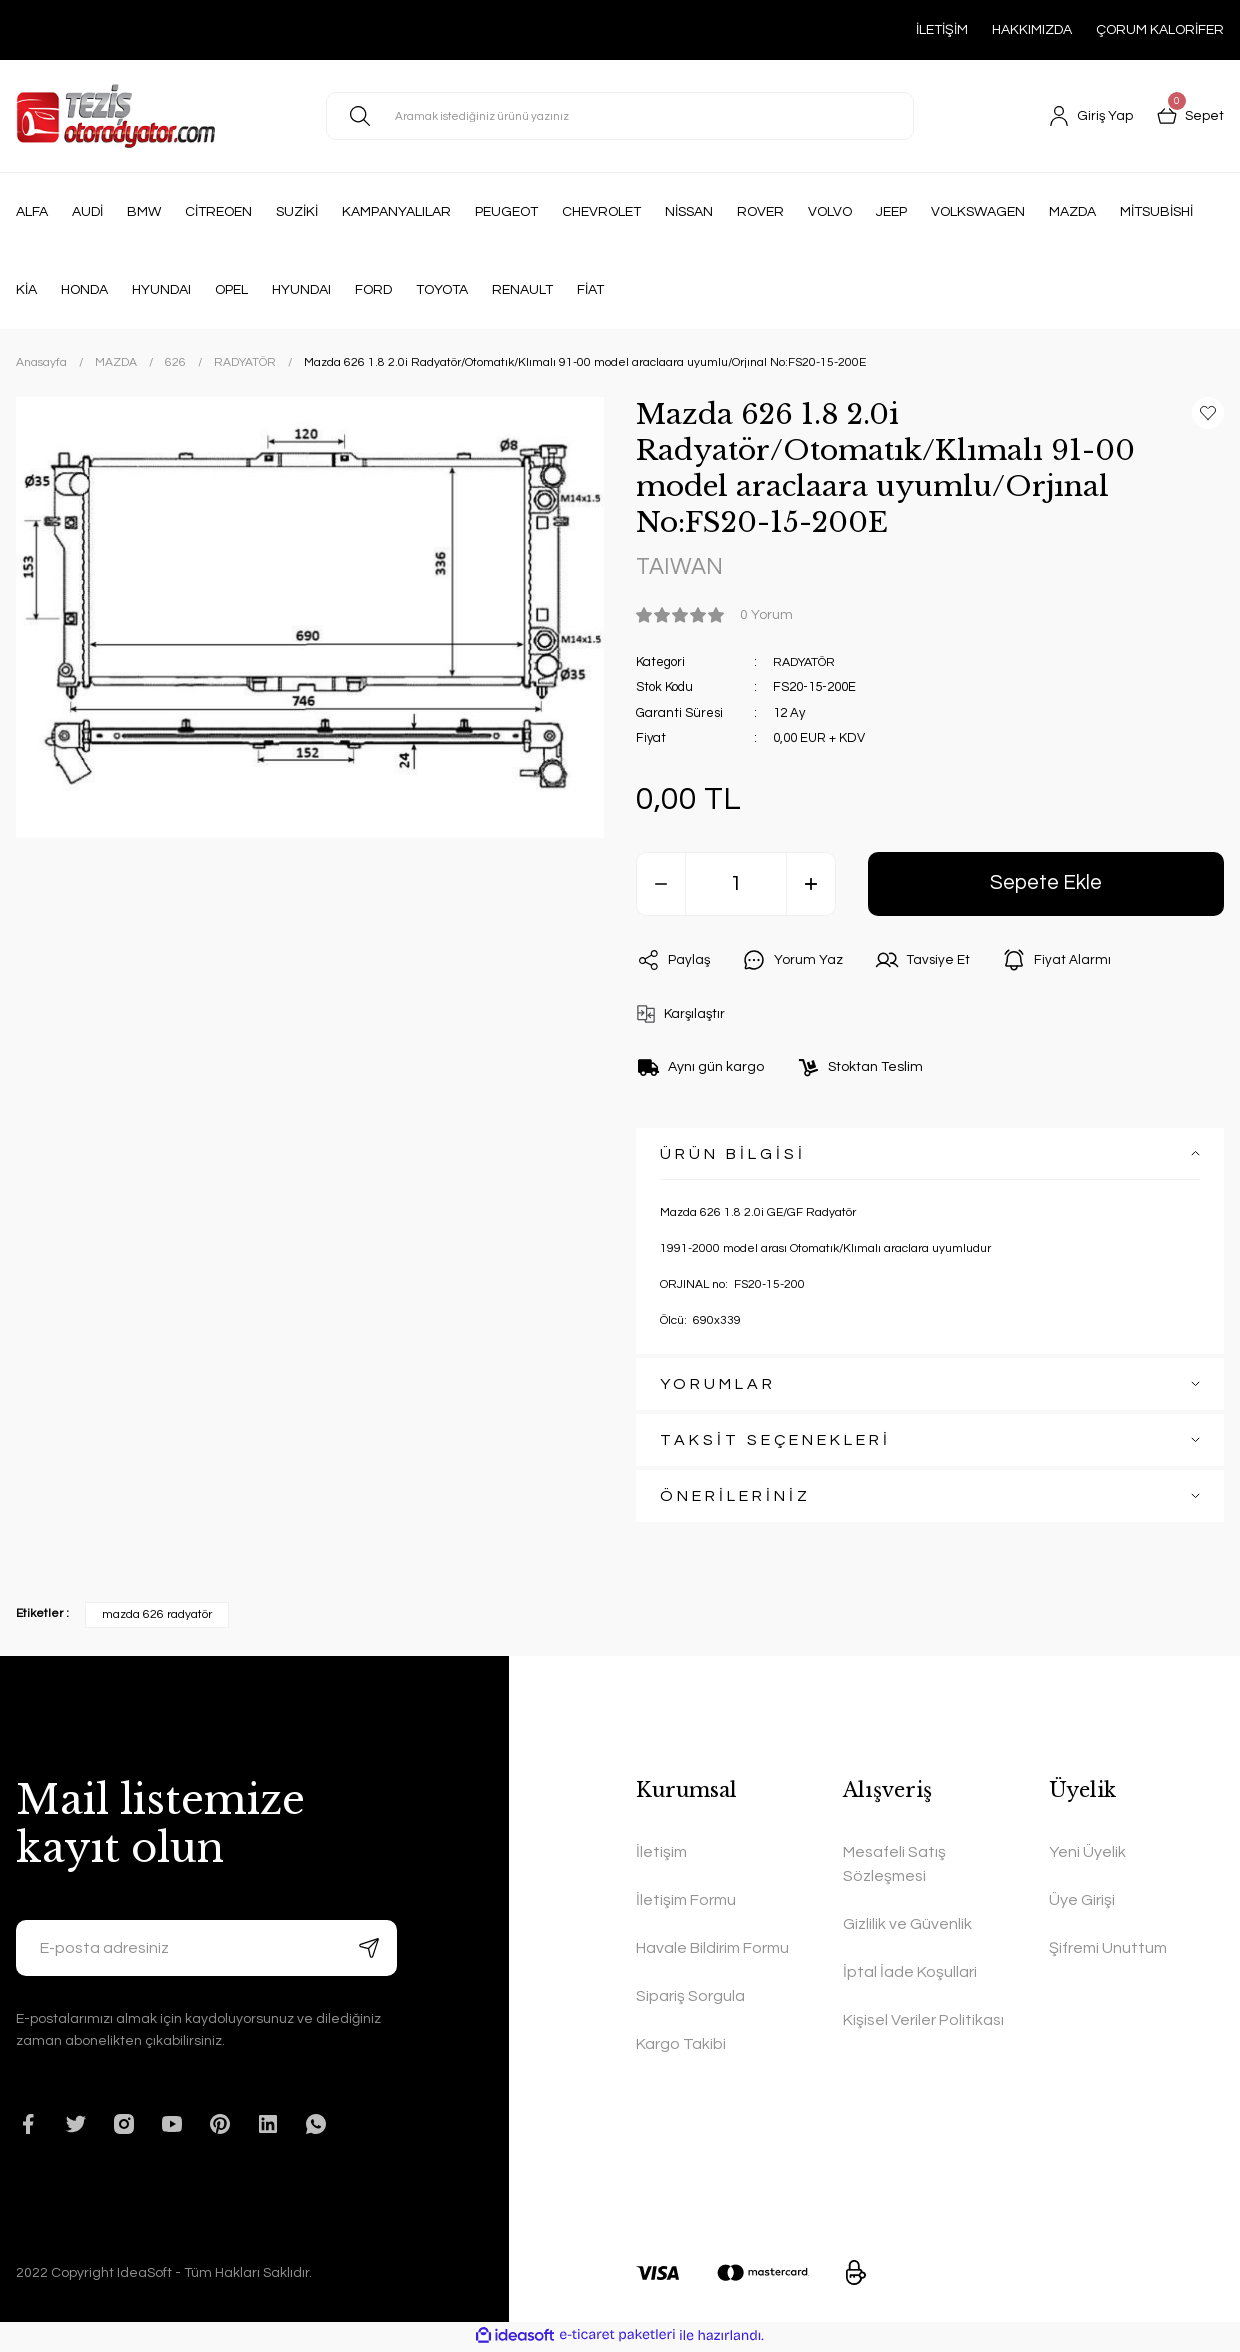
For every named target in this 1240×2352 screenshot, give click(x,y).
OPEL (231, 290)
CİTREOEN (218, 212)
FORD (373, 290)
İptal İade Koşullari (910, 1974)
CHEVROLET (601, 212)
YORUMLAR (718, 1386)
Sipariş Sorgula (690, 1998)
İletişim (661, 1854)
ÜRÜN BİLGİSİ (733, 1156)
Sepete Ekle (1046, 884)
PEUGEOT (506, 212)
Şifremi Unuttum (1108, 1950)
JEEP (891, 212)
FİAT (590, 290)
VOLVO (830, 212)
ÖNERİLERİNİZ (735, 1498)
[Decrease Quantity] (661, 885)
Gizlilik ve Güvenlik (907, 1926)
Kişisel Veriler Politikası (923, 2022)
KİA (26, 290)
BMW (144, 212)
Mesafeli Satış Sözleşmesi (894, 1866)
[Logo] (115, 116)
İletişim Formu (686, 1902)
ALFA (32, 212)
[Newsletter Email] (206, 1950)
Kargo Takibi (681, 2046)
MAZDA (1072, 212)
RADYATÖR (807, 663)
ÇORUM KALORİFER (1160, 30)
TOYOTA (442, 290)
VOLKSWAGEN (978, 212)
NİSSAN (689, 212)
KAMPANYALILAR (396, 212)
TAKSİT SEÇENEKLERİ (775, 1442)
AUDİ (87, 212)
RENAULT (522, 290)
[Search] (620, 116)
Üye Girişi (1082, 1902)
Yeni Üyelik (1087, 1854)
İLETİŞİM (942, 30)
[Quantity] (736, 885)
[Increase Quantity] (811, 885)
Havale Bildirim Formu (712, 1950)
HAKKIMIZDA (1032, 30)
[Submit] (369, 1950)
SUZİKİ (297, 212)
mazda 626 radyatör (157, 1616)
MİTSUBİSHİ (1156, 212)
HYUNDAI (161, 290)
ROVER (760, 212)
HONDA (84, 290)
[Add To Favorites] (1208, 413)
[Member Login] (1090, 116)
